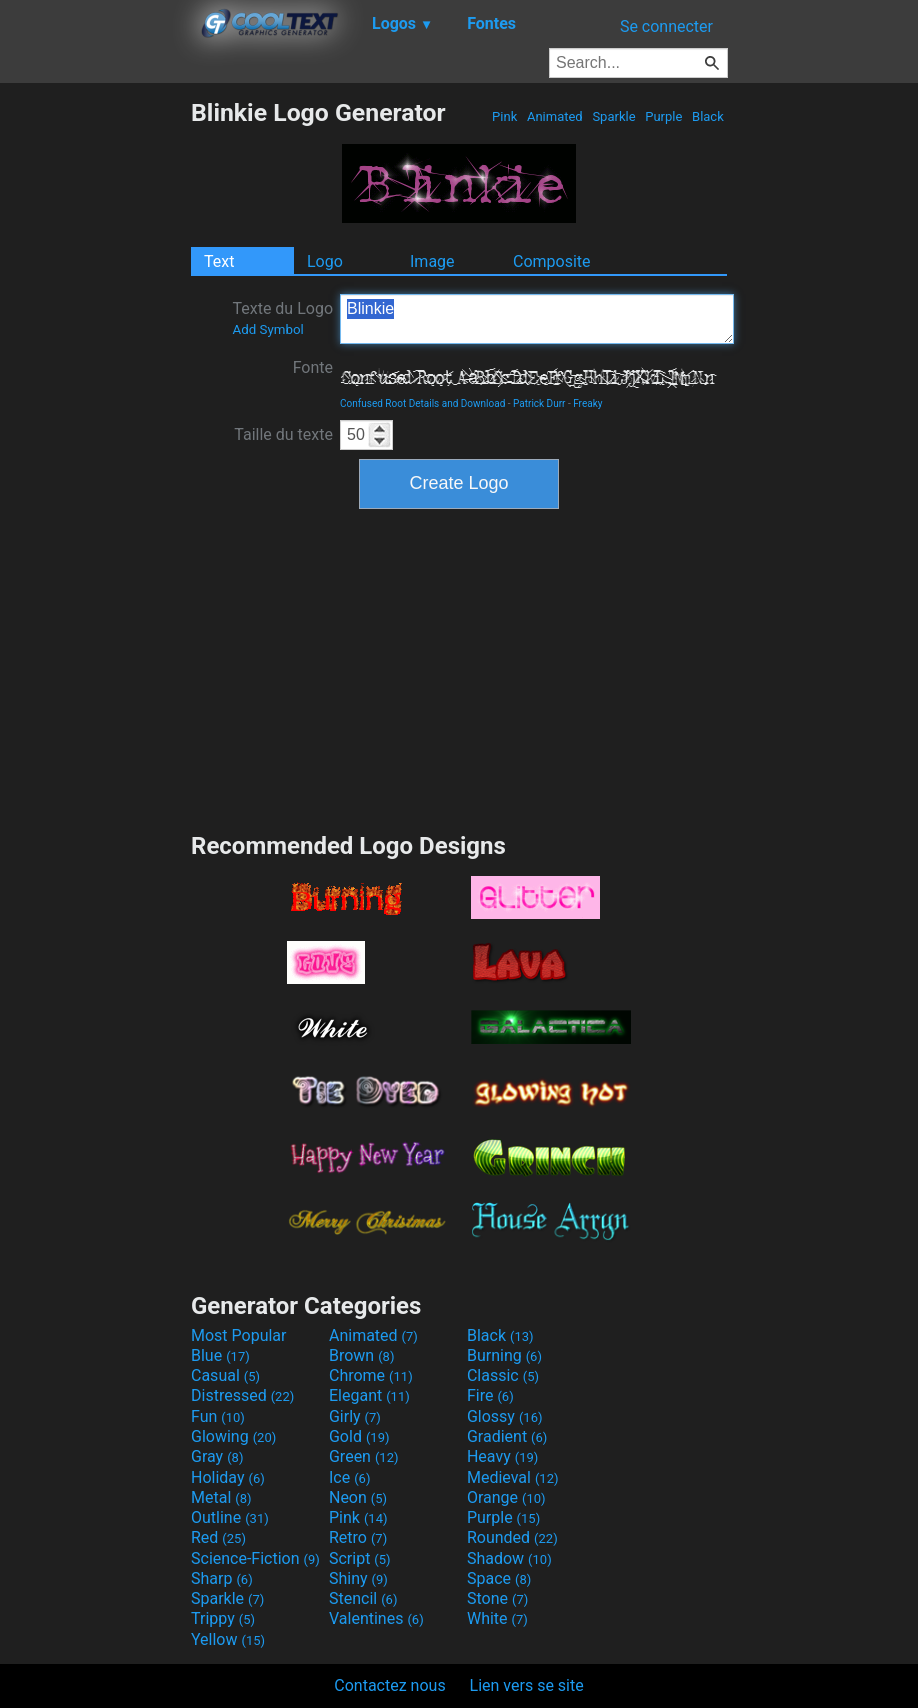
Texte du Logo (282, 318)
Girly (355, 1416)
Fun (218, 1416)
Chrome (371, 1375)
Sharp (222, 1578)
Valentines (376, 1618)
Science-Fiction (255, 1558)
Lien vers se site (527, 1685)
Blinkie (537, 319)
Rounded (512, 1537)
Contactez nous (389, 1685)
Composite (552, 261)
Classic (503, 1375)
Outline (230, 1517)
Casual (225, 1375)
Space (499, 1578)
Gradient (507, 1436)
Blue (220, 1355)
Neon (358, 1497)
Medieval (513, 1477)
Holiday (228, 1477)
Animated (555, 116)
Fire (490, 1395)
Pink (505, 116)
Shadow (509, 1558)
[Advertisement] (95, 398)
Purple (664, 116)
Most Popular (239, 1335)
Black (708, 116)
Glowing (233, 1436)
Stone (497, 1598)
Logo (325, 261)
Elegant (369, 1395)
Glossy (505, 1416)
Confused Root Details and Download (422, 403)
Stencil (363, 1598)
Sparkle (614, 116)
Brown (361, 1355)
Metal (221, 1497)
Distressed (242, 1395)
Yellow (228, 1639)
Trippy (223, 1618)
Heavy (502, 1456)
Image (432, 261)
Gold (359, 1436)
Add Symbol (267, 329)
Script (360, 1558)
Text (219, 261)
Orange (506, 1497)
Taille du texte (283, 434)
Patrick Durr (539, 403)
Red (218, 1537)
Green (364, 1456)
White (497, 1618)
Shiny (358, 1578)
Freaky (587, 403)
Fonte (313, 367)
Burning (504, 1355)
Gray (217, 1456)
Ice (349, 1477)
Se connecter (666, 26)
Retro (358, 1537)
